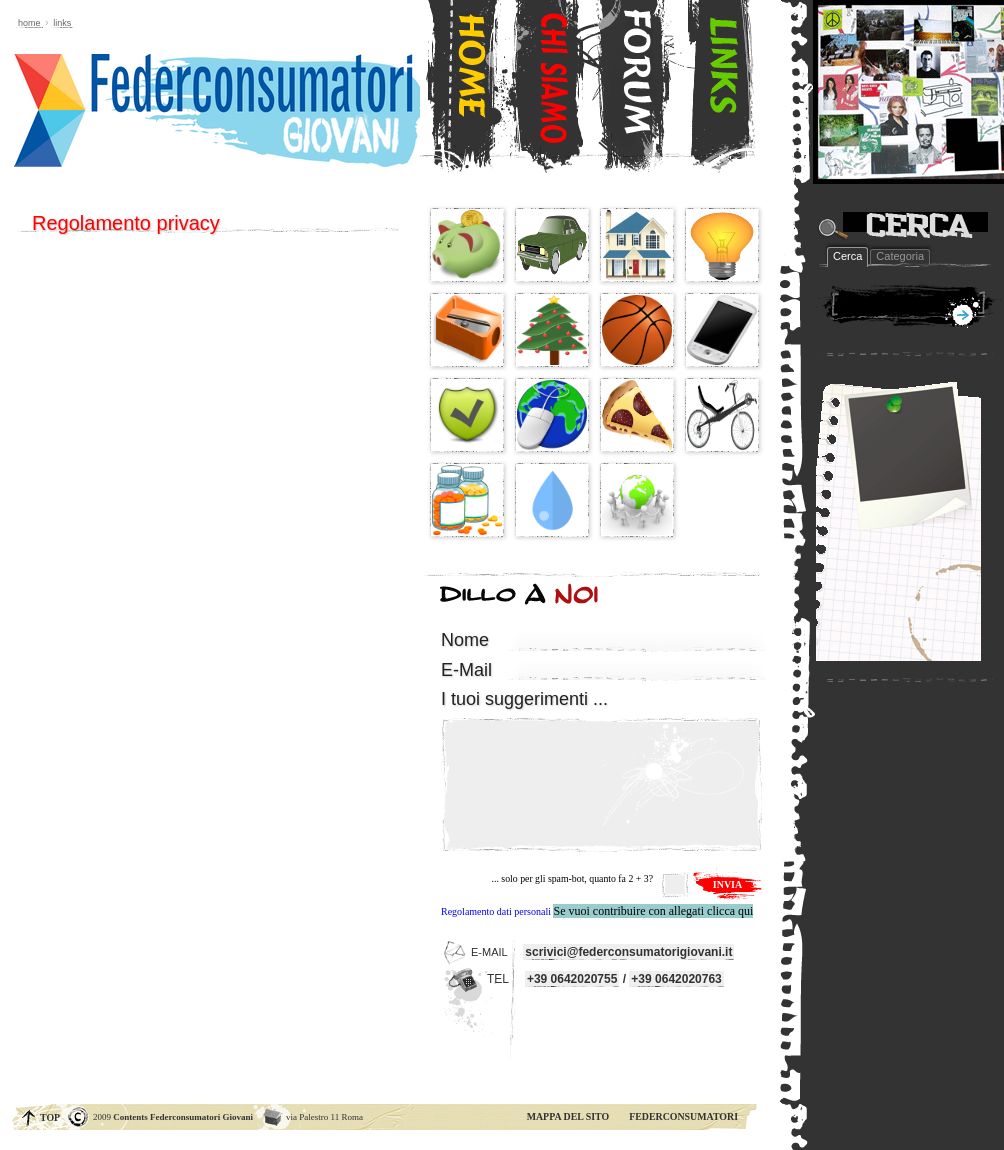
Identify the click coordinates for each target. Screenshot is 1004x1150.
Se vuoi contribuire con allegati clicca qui (653, 911)
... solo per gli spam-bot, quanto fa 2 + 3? (572, 878)
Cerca (847, 256)
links (62, 23)
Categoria (900, 256)
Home (29, 23)
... (524, 699)
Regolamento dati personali (496, 911)
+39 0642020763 (676, 979)
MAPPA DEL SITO (568, 1116)
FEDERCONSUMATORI (683, 1116)
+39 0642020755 (572, 979)
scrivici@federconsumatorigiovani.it (628, 952)
